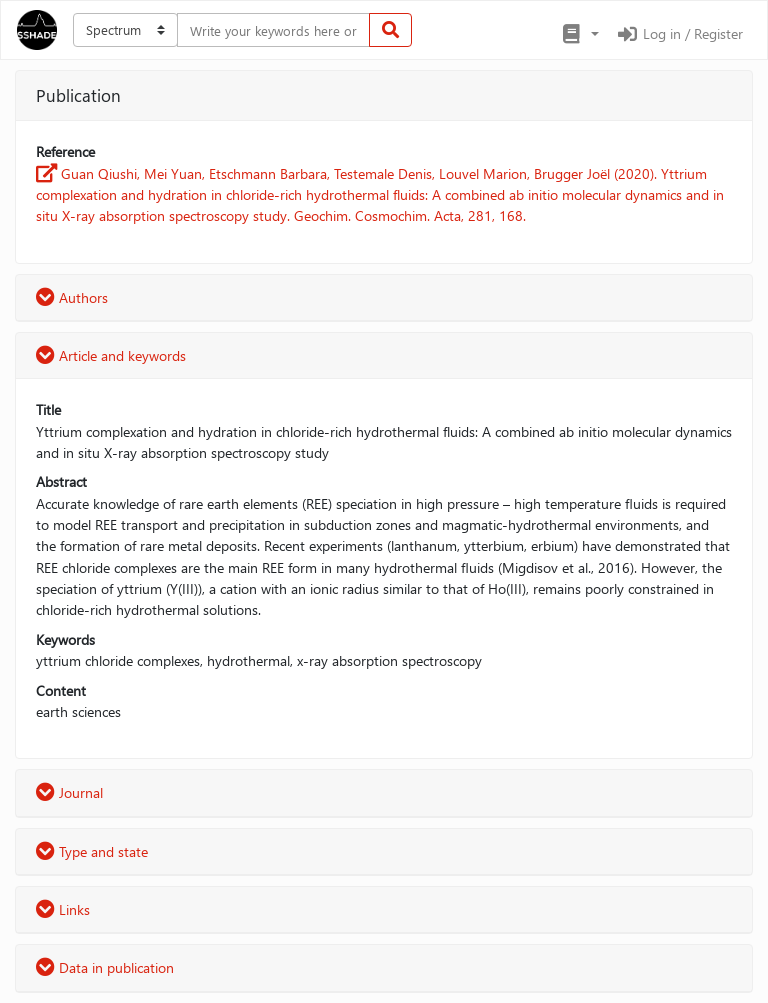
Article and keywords (111, 355)
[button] (579, 34)
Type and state (92, 851)
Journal (69, 792)
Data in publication (105, 967)
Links (63, 909)
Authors (72, 297)
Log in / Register (679, 33)
